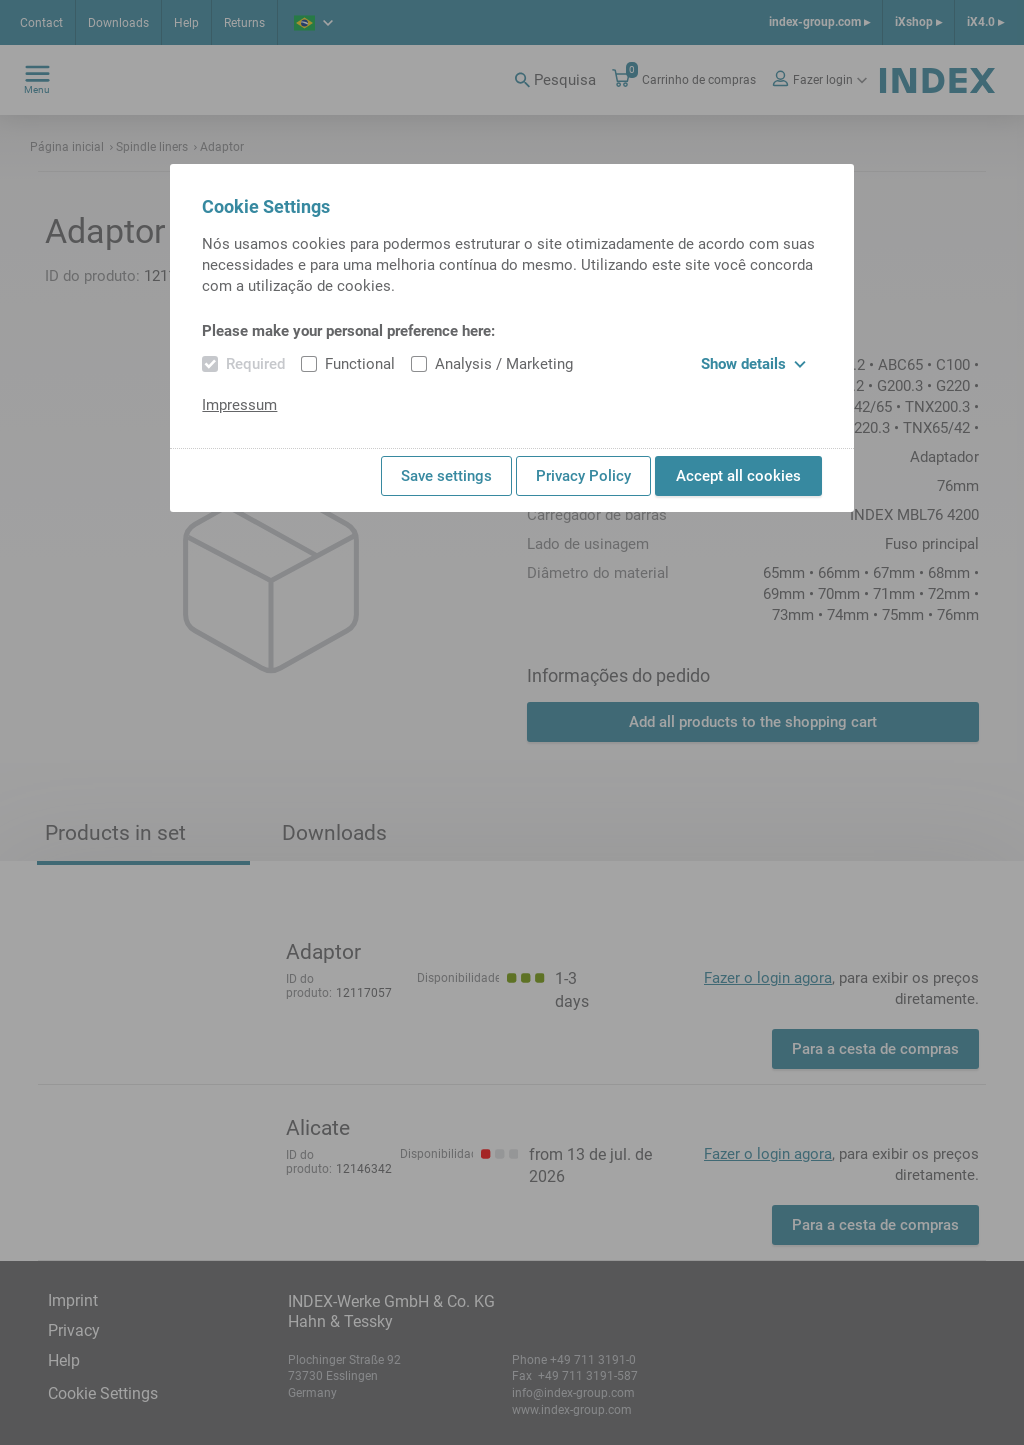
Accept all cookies (738, 476)
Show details (753, 364)
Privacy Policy (583, 476)
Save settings (446, 476)
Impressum (239, 405)
